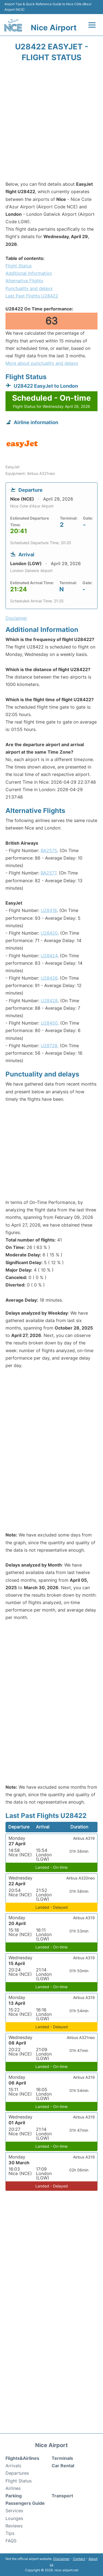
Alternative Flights (24, 280)
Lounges (14, 2518)
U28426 (49, 978)
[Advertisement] (51, 123)
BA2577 (48, 873)
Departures (17, 2473)
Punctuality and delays (28, 288)
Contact (79, 2559)
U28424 (49, 955)
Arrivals (13, 2465)
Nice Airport (54, 27)
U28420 (49, 933)
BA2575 (49, 850)
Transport (62, 2495)
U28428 (49, 1000)
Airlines (13, 2488)
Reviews (14, 2526)
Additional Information (28, 273)
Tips (9, 2533)
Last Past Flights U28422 (31, 296)
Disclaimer (61, 2559)
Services (14, 2510)
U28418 (49, 910)
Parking (13, 2495)
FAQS (10, 2540)
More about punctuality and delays (41, 363)
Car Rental (63, 2465)
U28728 (49, 1045)
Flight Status (18, 266)
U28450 (49, 1023)
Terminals (62, 2458)
